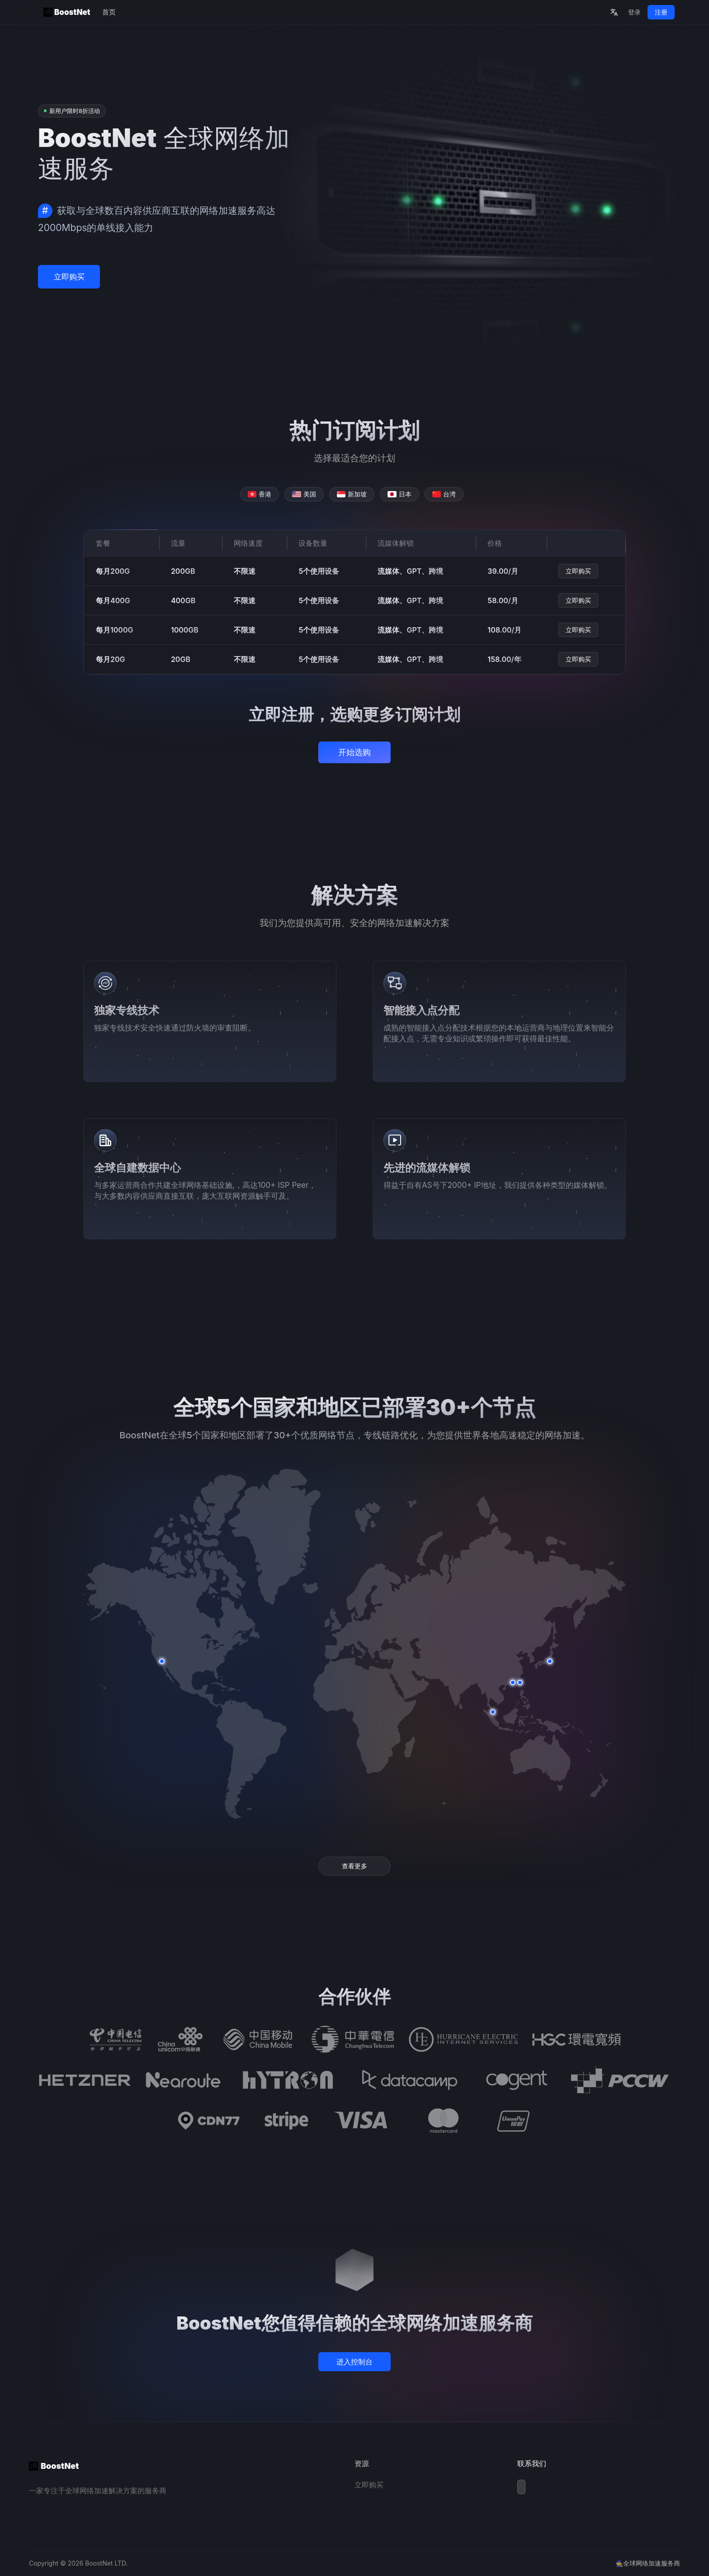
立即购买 (69, 276)
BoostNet (66, 12)
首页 (109, 12)
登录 (634, 12)
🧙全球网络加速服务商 (647, 2563)
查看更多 (354, 1866)
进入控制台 (354, 2361)
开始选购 (354, 752)
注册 (661, 12)
